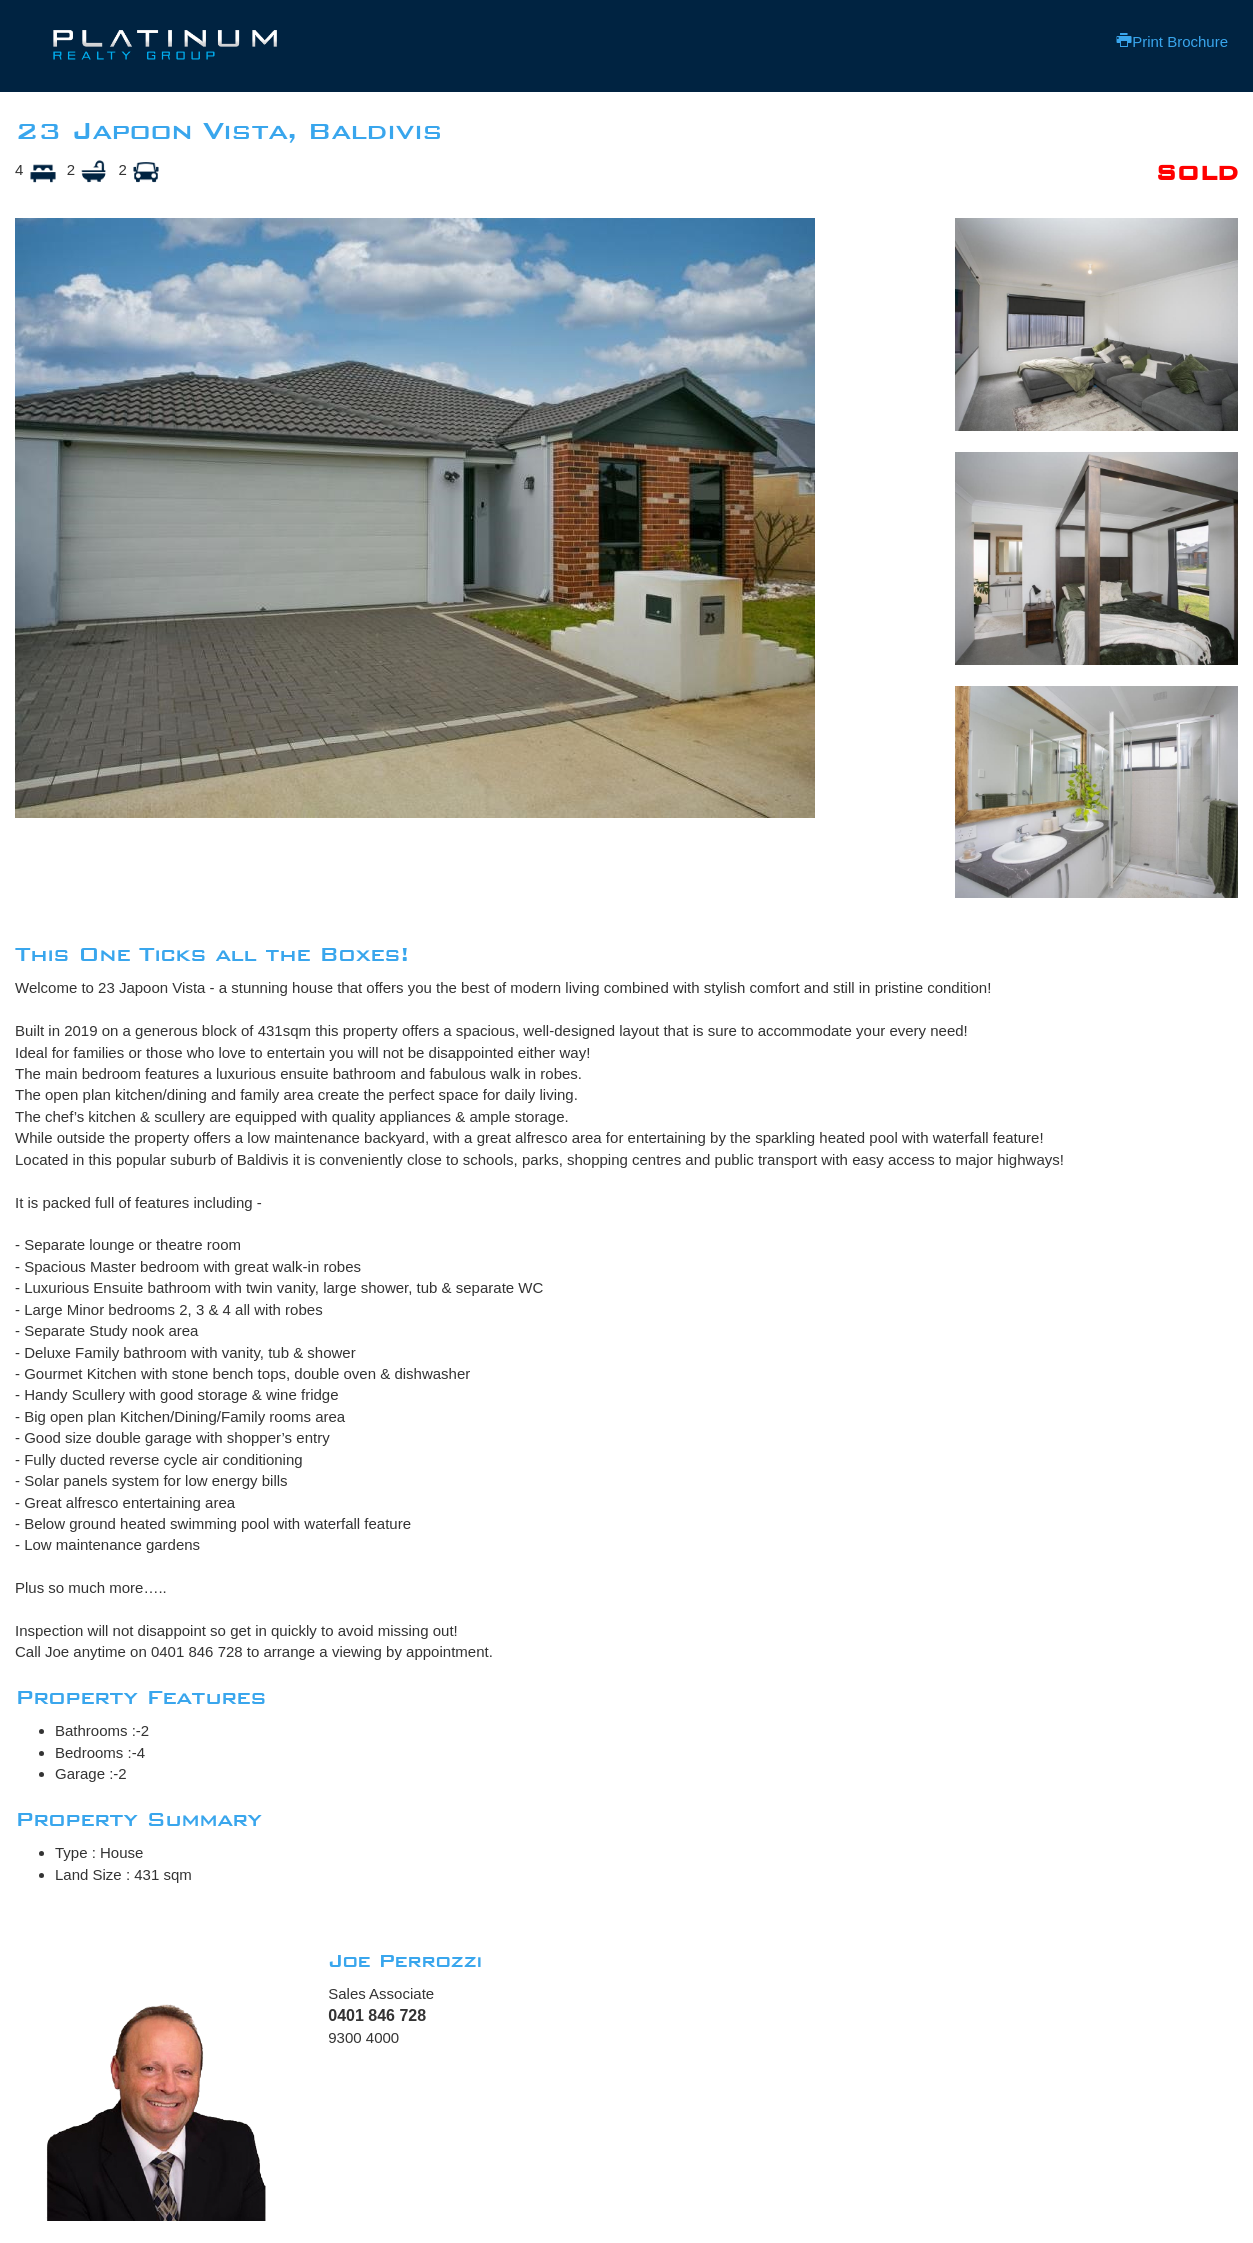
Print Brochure (1172, 41)
